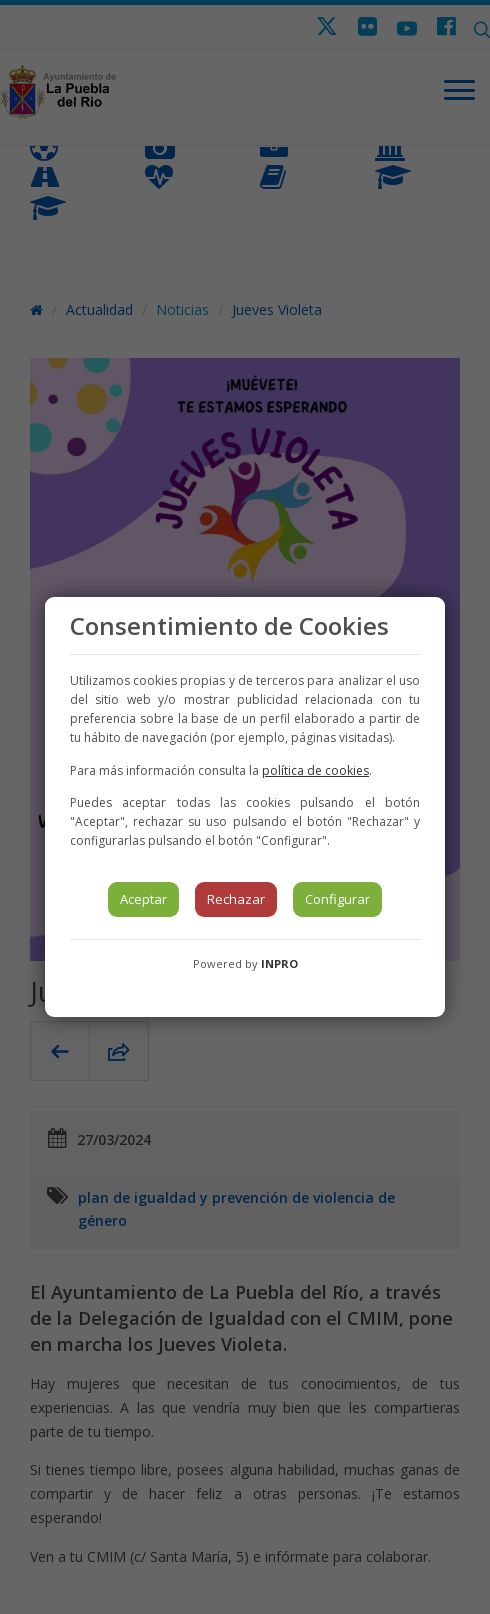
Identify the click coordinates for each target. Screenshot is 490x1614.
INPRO (279, 963)
